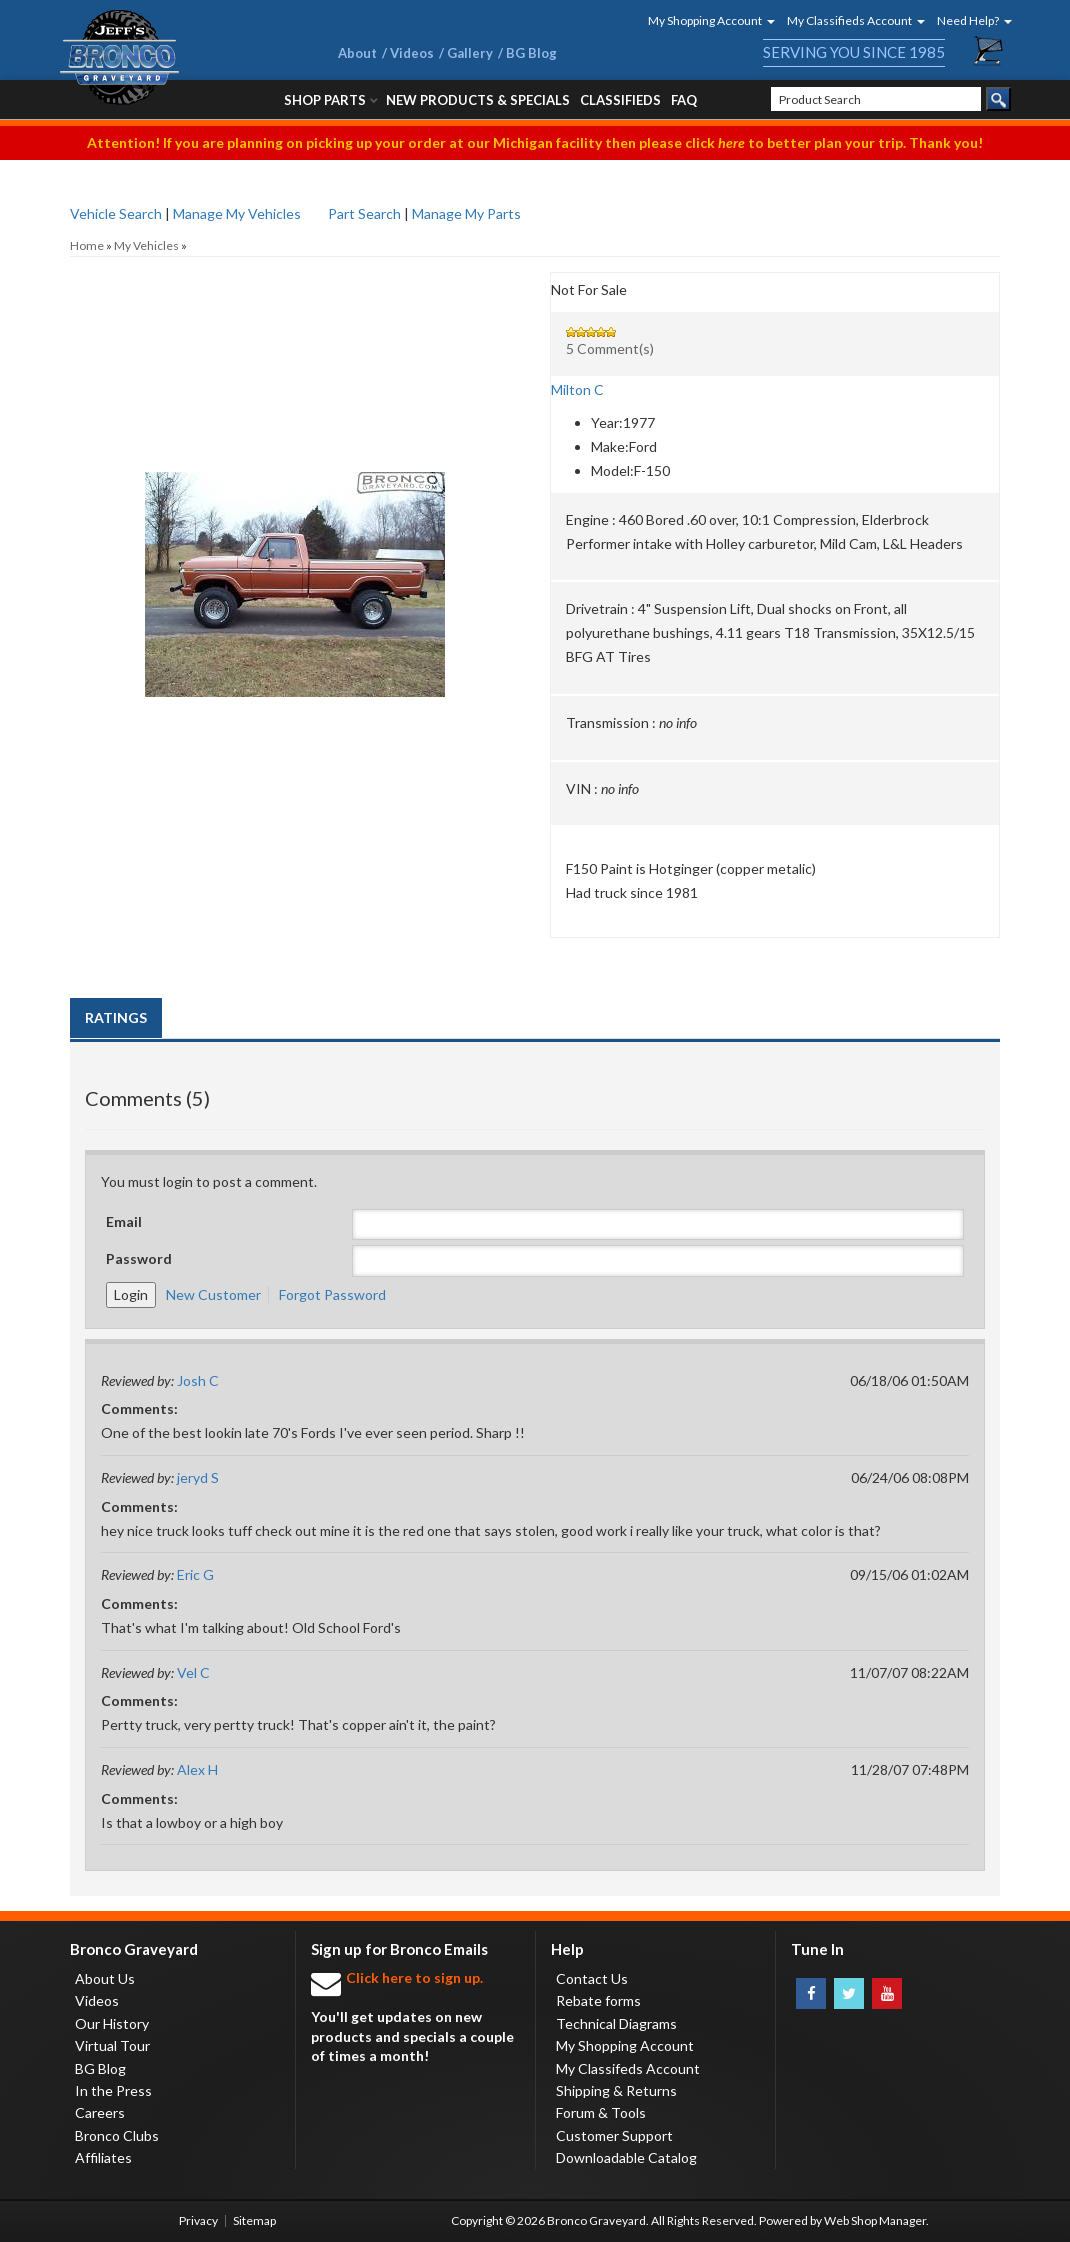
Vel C (193, 1672)
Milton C (577, 389)
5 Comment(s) (610, 348)
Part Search (364, 213)
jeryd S (198, 1477)
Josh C (198, 1380)
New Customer (213, 1294)
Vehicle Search (116, 213)
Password (139, 1258)
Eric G (195, 1574)
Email (124, 1221)
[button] (705, 20)
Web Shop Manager (875, 2220)
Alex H (197, 1769)
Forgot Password (332, 1294)
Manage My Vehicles (237, 213)
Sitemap (254, 2220)
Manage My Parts (466, 213)
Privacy (198, 2220)
